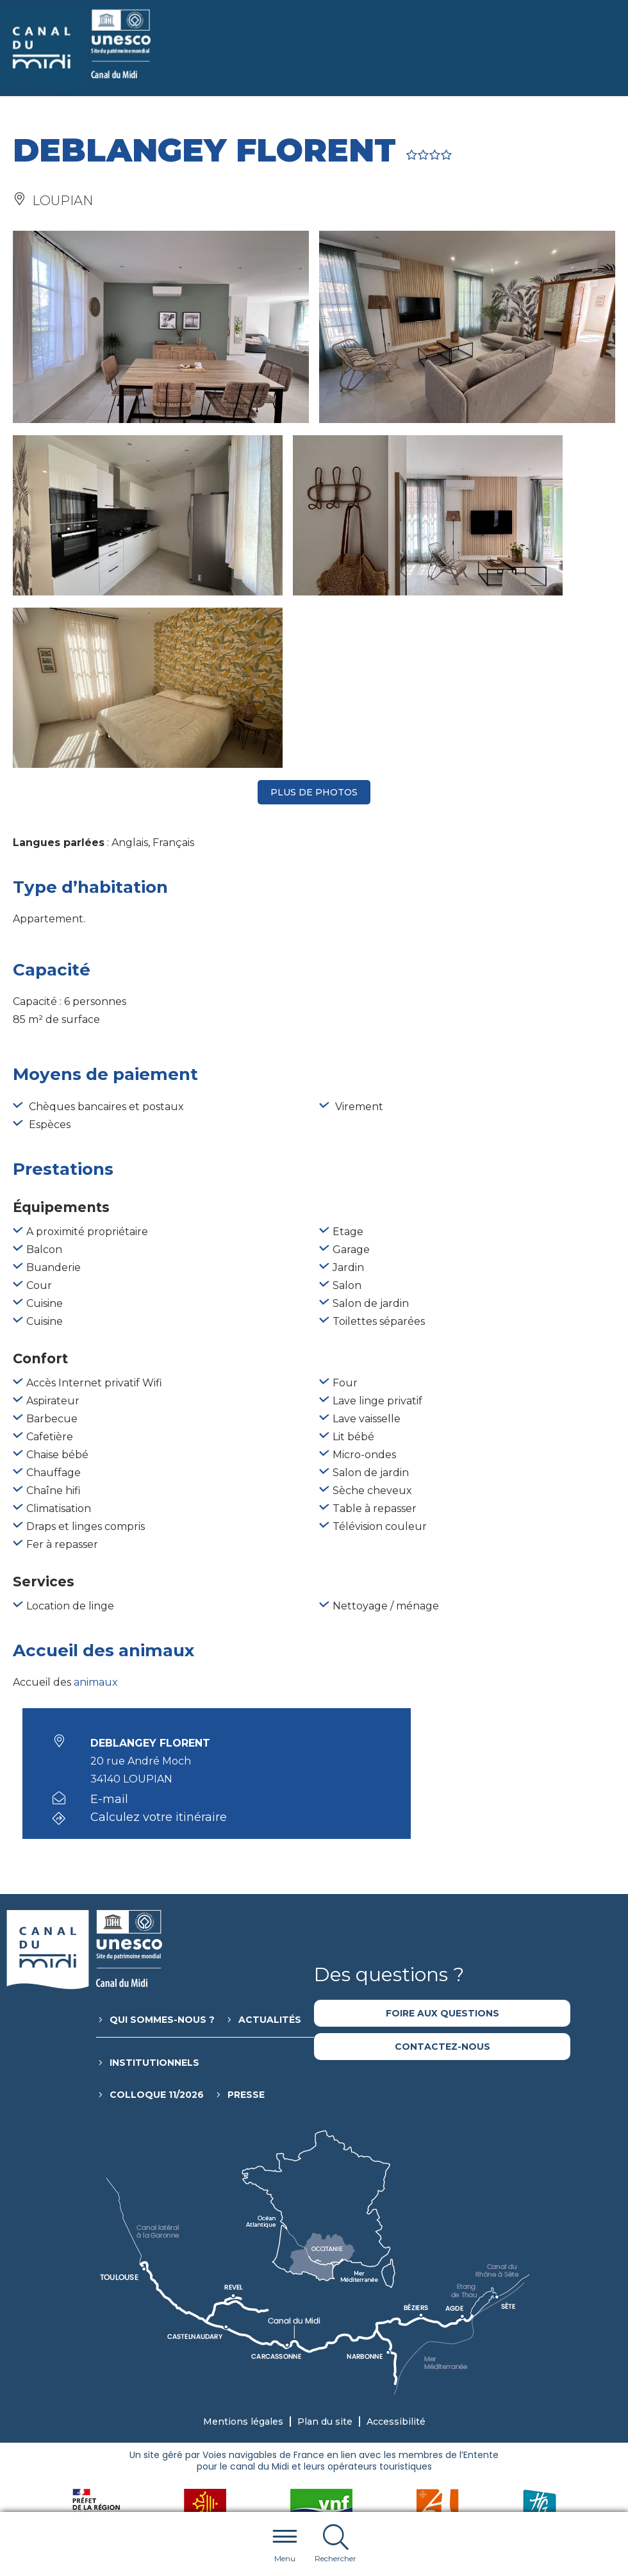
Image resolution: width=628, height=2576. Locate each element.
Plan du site (324, 2249)
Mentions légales (243, 2249)
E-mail (109, 1627)
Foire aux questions (442, 1841)
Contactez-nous (442, 1874)
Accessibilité (396, 2249)
